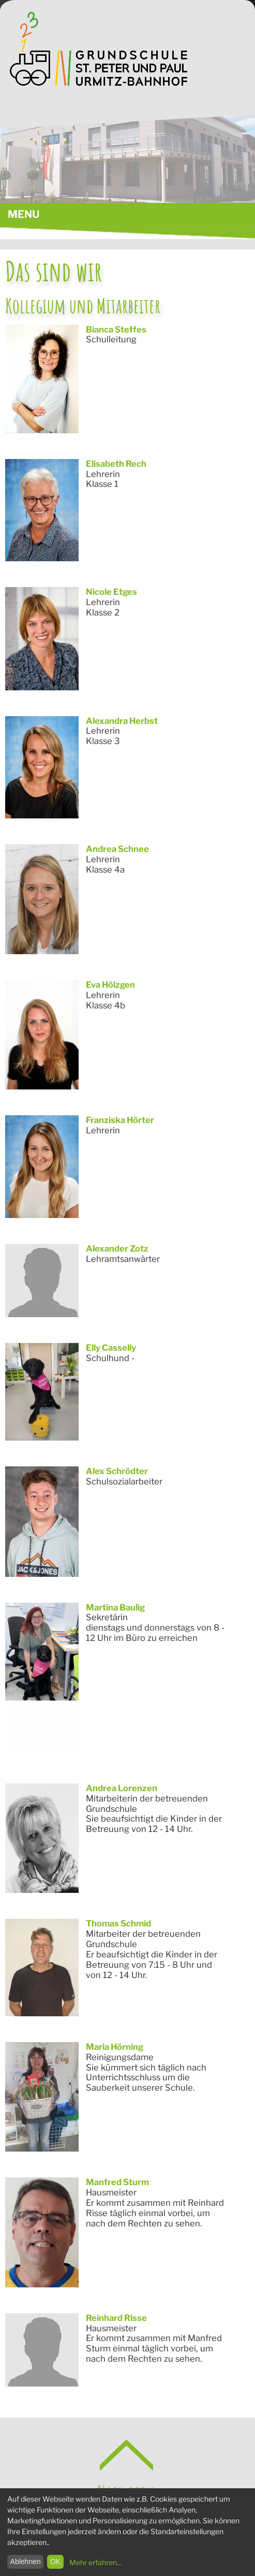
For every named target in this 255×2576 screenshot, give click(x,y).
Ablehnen (25, 2561)
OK (55, 2561)
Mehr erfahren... (95, 2562)
